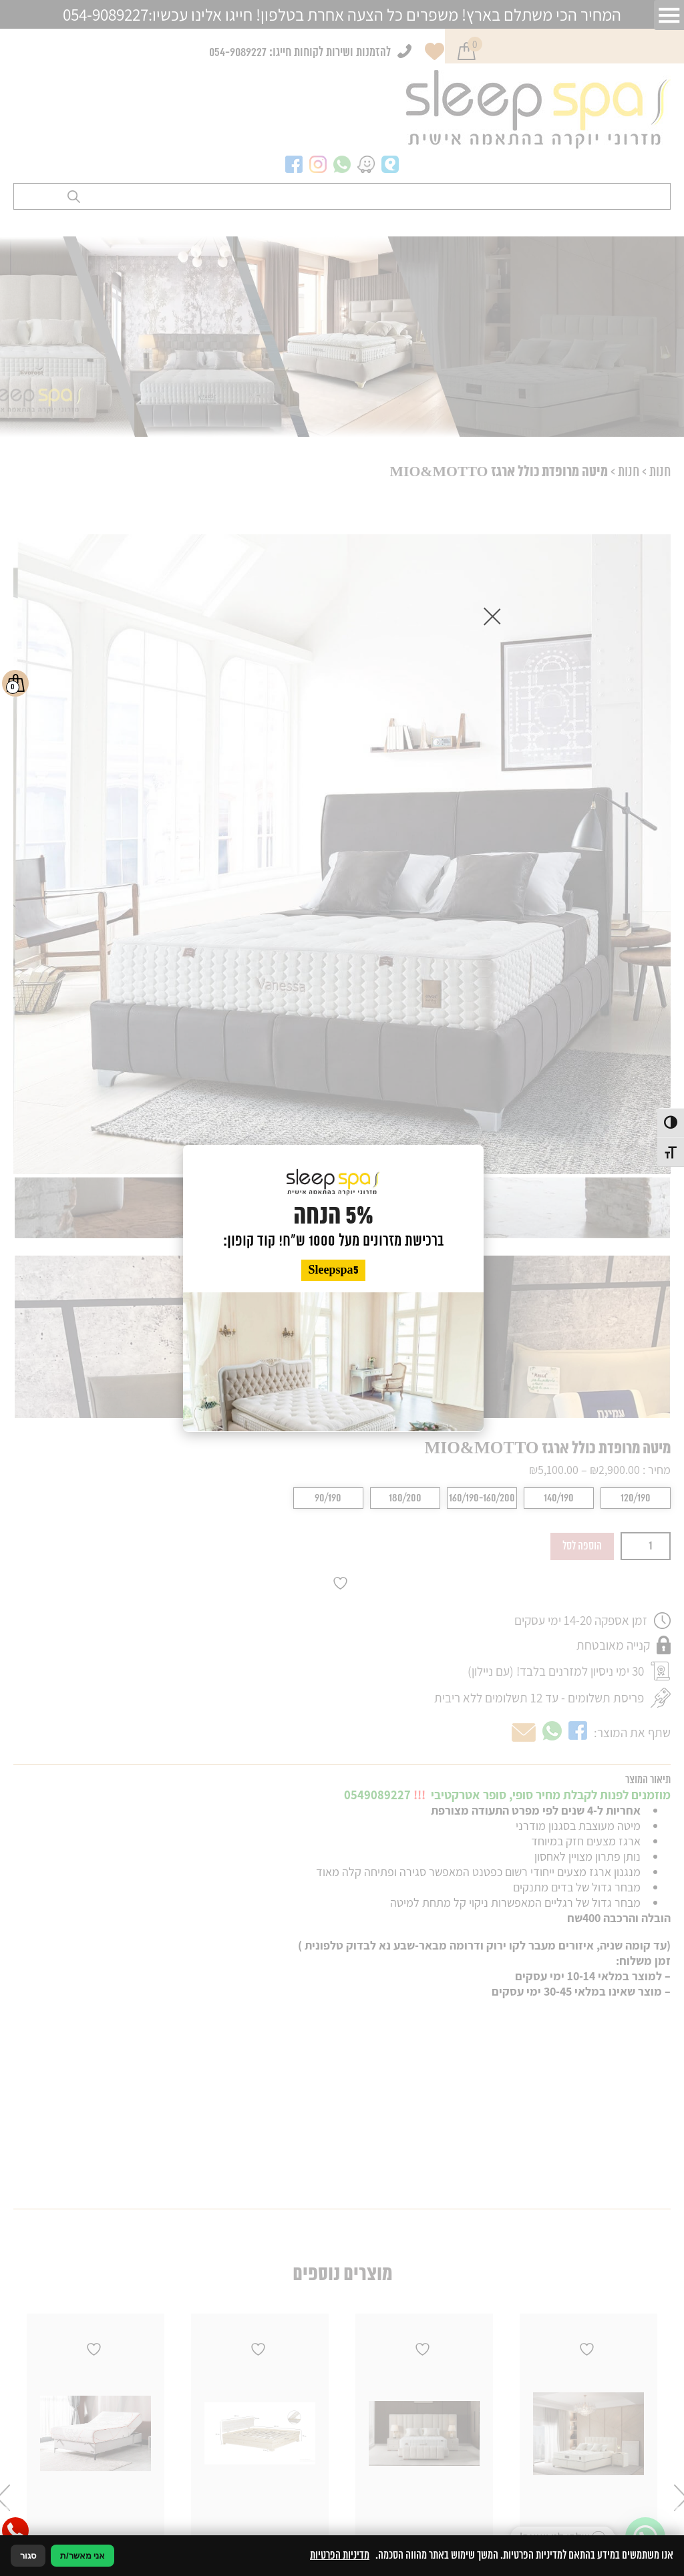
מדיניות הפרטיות (339, 2555)
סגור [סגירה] (28, 2556)
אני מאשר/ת (82, 2556)
